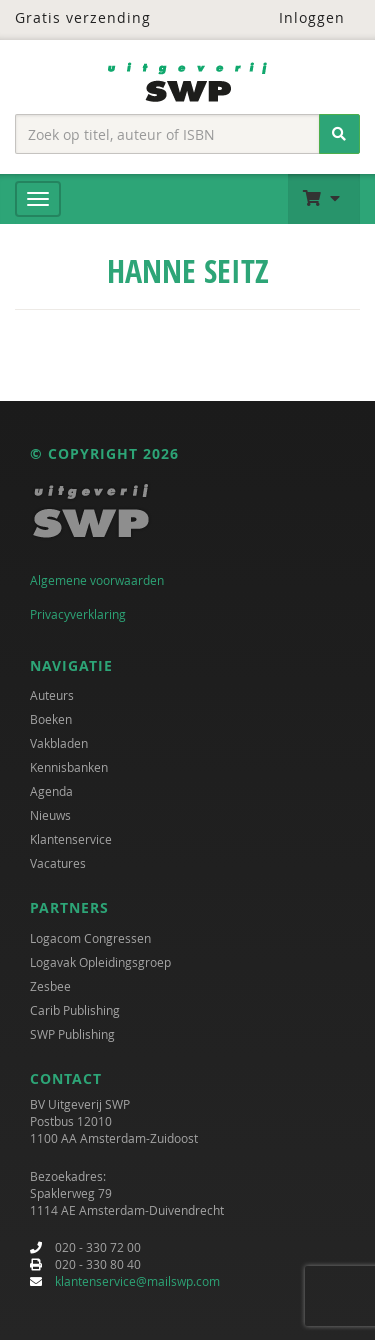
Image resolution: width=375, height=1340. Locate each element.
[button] (324, 199)
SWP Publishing (72, 1034)
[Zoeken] (339, 134)
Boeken (51, 719)
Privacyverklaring (78, 614)
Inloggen (299, 17)
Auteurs (52, 695)
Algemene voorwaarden (97, 580)
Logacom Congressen (90, 938)
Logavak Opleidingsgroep (100, 962)
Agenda (51, 791)
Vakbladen (59, 743)
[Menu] (38, 199)
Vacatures (58, 863)
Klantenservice (71, 839)
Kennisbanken (69, 767)
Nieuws (50, 815)
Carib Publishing (75, 1010)
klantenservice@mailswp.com (137, 1281)
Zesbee (50, 986)
